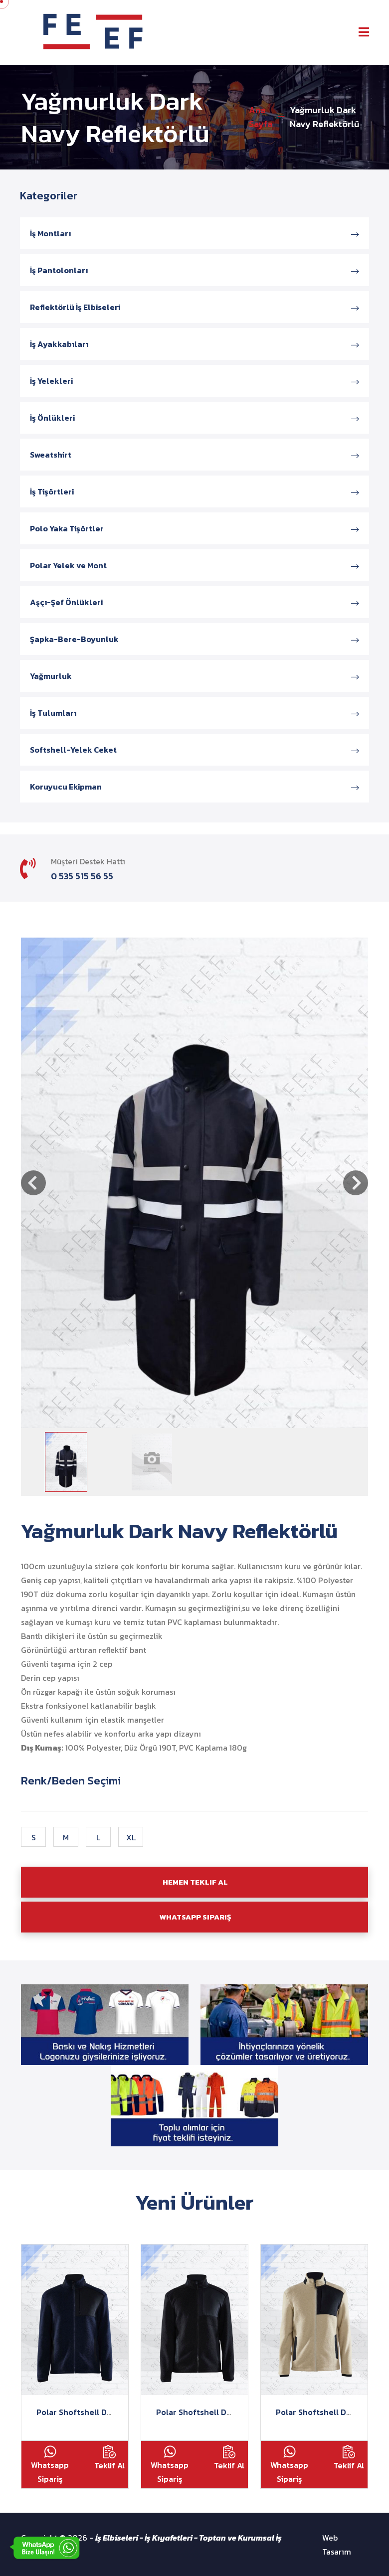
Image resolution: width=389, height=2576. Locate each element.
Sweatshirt (194, 455)
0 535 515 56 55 (82, 876)
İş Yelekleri (194, 381)
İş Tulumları (194, 713)
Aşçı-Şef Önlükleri (194, 602)
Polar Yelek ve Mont (194, 565)
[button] (33, 1183)
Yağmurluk (194, 676)
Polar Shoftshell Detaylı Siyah (213, 2412)
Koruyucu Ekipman (194, 787)
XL (131, 1837)
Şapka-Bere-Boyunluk (194, 639)
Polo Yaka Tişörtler (194, 528)
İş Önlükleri (194, 418)
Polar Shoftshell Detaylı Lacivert (99, 2412)
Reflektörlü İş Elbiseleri (194, 307)
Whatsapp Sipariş (50, 2465)
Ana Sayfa (260, 117)
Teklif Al (109, 2458)
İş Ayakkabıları (194, 344)
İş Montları (194, 233)
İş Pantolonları (194, 270)
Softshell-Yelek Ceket (194, 750)
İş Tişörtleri (194, 491)
